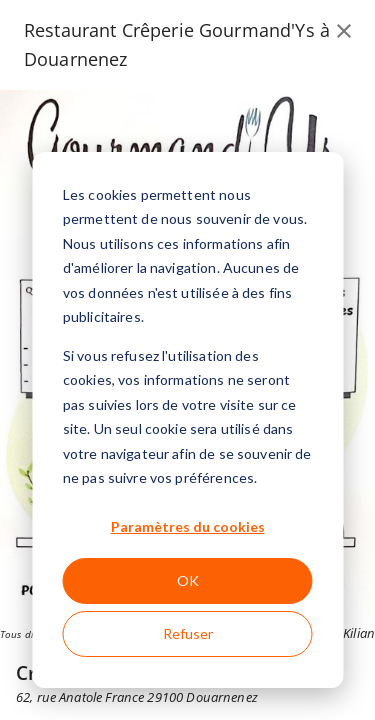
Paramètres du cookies (188, 526)
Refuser (188, 633)
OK (188, 580)
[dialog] (187, 420)
